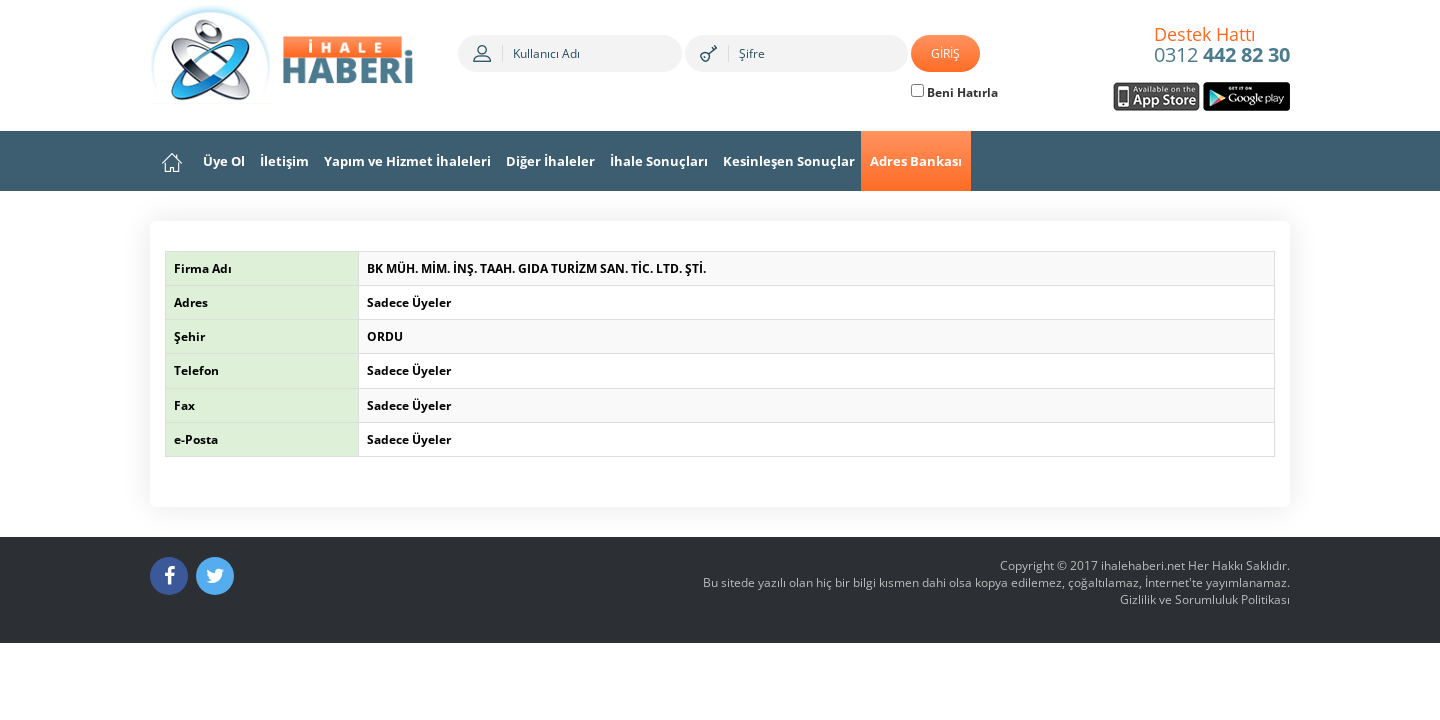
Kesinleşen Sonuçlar (789, 161)
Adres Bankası (916, 161)
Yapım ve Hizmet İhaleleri (407, 161)
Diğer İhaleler (550, 161)
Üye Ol (224, 161)
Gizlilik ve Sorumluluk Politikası (1205, 599)
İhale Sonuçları (659, 161)
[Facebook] (169, 576)
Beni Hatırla (954, 92)
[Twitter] (215, 576)
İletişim (284, 161)
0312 (1222, 46)
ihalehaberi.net (1143, 565)
